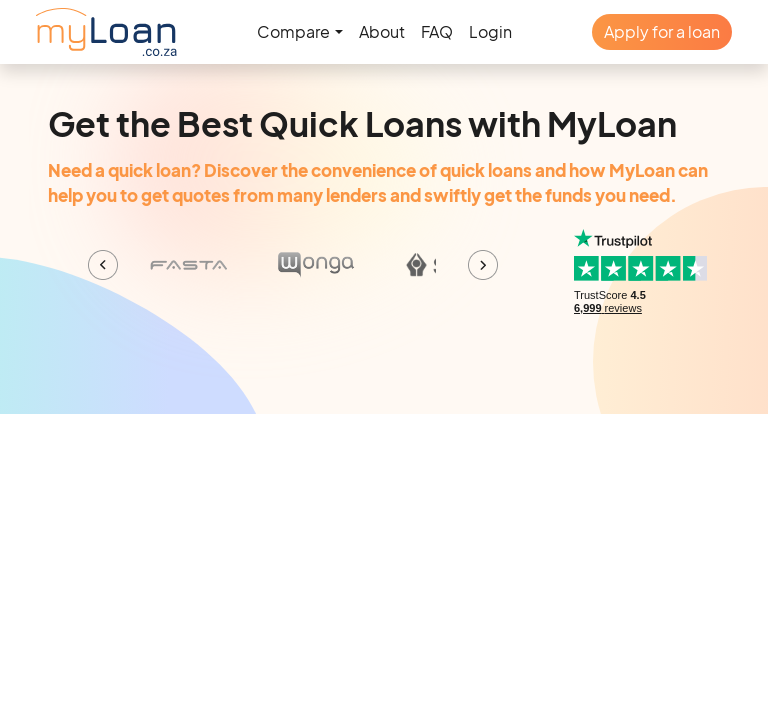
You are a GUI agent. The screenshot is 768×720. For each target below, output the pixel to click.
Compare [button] (293, 31)
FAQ (437, 31)
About (382, 31)
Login (490, 31)
